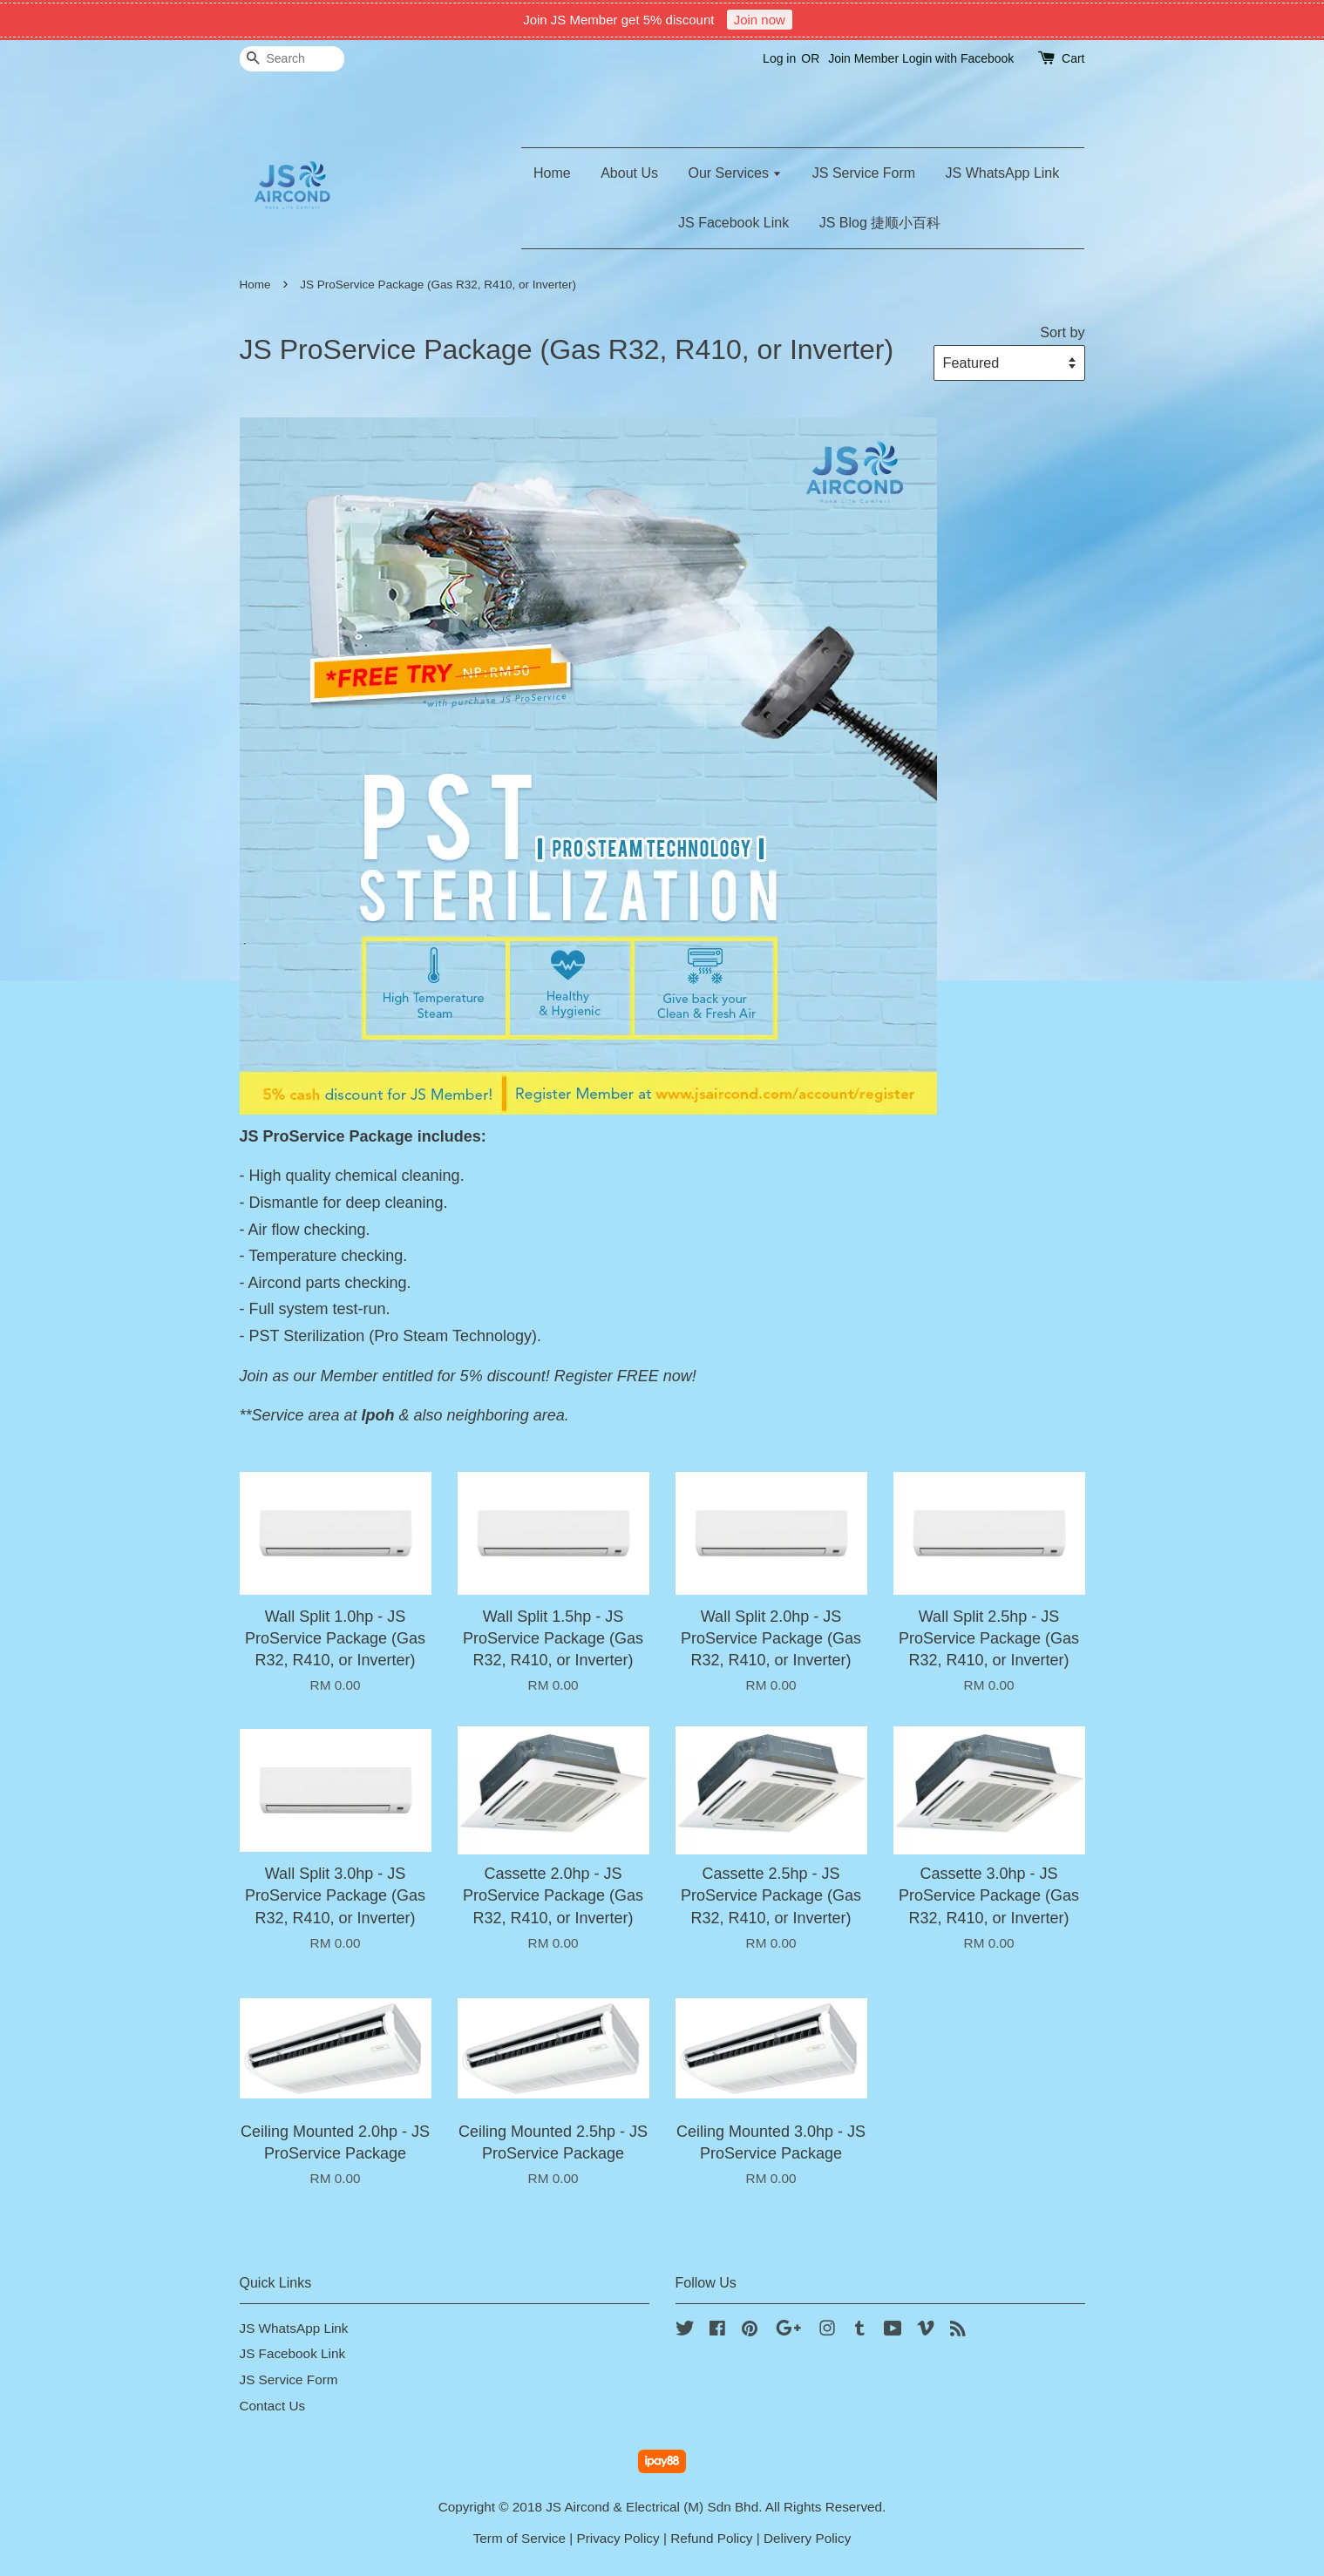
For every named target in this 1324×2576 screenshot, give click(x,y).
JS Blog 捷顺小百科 (880, 222)
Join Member (863, 58)
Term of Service (519, 2538)
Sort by (1062, 332)
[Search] (292, 58)
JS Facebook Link (733, 222)
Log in (779, 58)
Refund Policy (711, 2538)
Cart (1073, 58)
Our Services (735, 173)
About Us (629, 173)
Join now (759, 19)
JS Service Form (863, 173)
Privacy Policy (617, 2538)
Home (552, 173)
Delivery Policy (807, 2538)
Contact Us (273, 2405)
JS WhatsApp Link (1003, 173)
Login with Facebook (958, 58)
